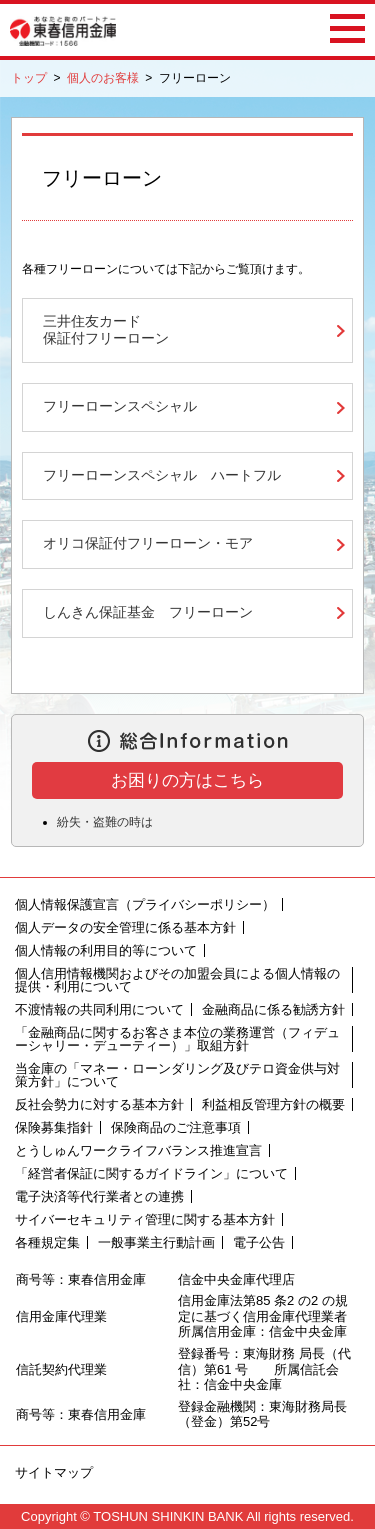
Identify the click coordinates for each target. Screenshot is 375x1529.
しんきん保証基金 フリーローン (148, 612)
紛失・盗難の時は (105, 822)
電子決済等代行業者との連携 (99, 1196)
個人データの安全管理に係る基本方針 (125, 927)
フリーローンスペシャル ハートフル (162, 475)
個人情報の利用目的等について (106, 950)
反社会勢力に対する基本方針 (99, 1104)
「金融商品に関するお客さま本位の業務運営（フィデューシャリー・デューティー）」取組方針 (177, 1039)
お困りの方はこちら (187, 780)
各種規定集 (47, 1242)
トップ (29, 78)
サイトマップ (54, 1472)
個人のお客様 (103, 78)
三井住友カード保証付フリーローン (106, 330)
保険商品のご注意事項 (176, 1127)
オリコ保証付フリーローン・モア (148, 543)
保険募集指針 (54, 1127)
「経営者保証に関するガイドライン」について (151, 1173)
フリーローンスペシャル (120, 406)
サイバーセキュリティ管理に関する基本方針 (145, 1219)
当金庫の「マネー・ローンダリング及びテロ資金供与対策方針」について (177, 1075)
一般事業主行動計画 (156, 1242)
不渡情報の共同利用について (99, 1009)
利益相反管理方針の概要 (273, 1104)
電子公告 (259, 1242)
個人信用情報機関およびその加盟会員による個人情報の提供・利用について (177, 980)
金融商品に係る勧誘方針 (273, 1009)
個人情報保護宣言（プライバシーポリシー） (145, 904)
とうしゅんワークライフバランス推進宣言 (138, 1150)
